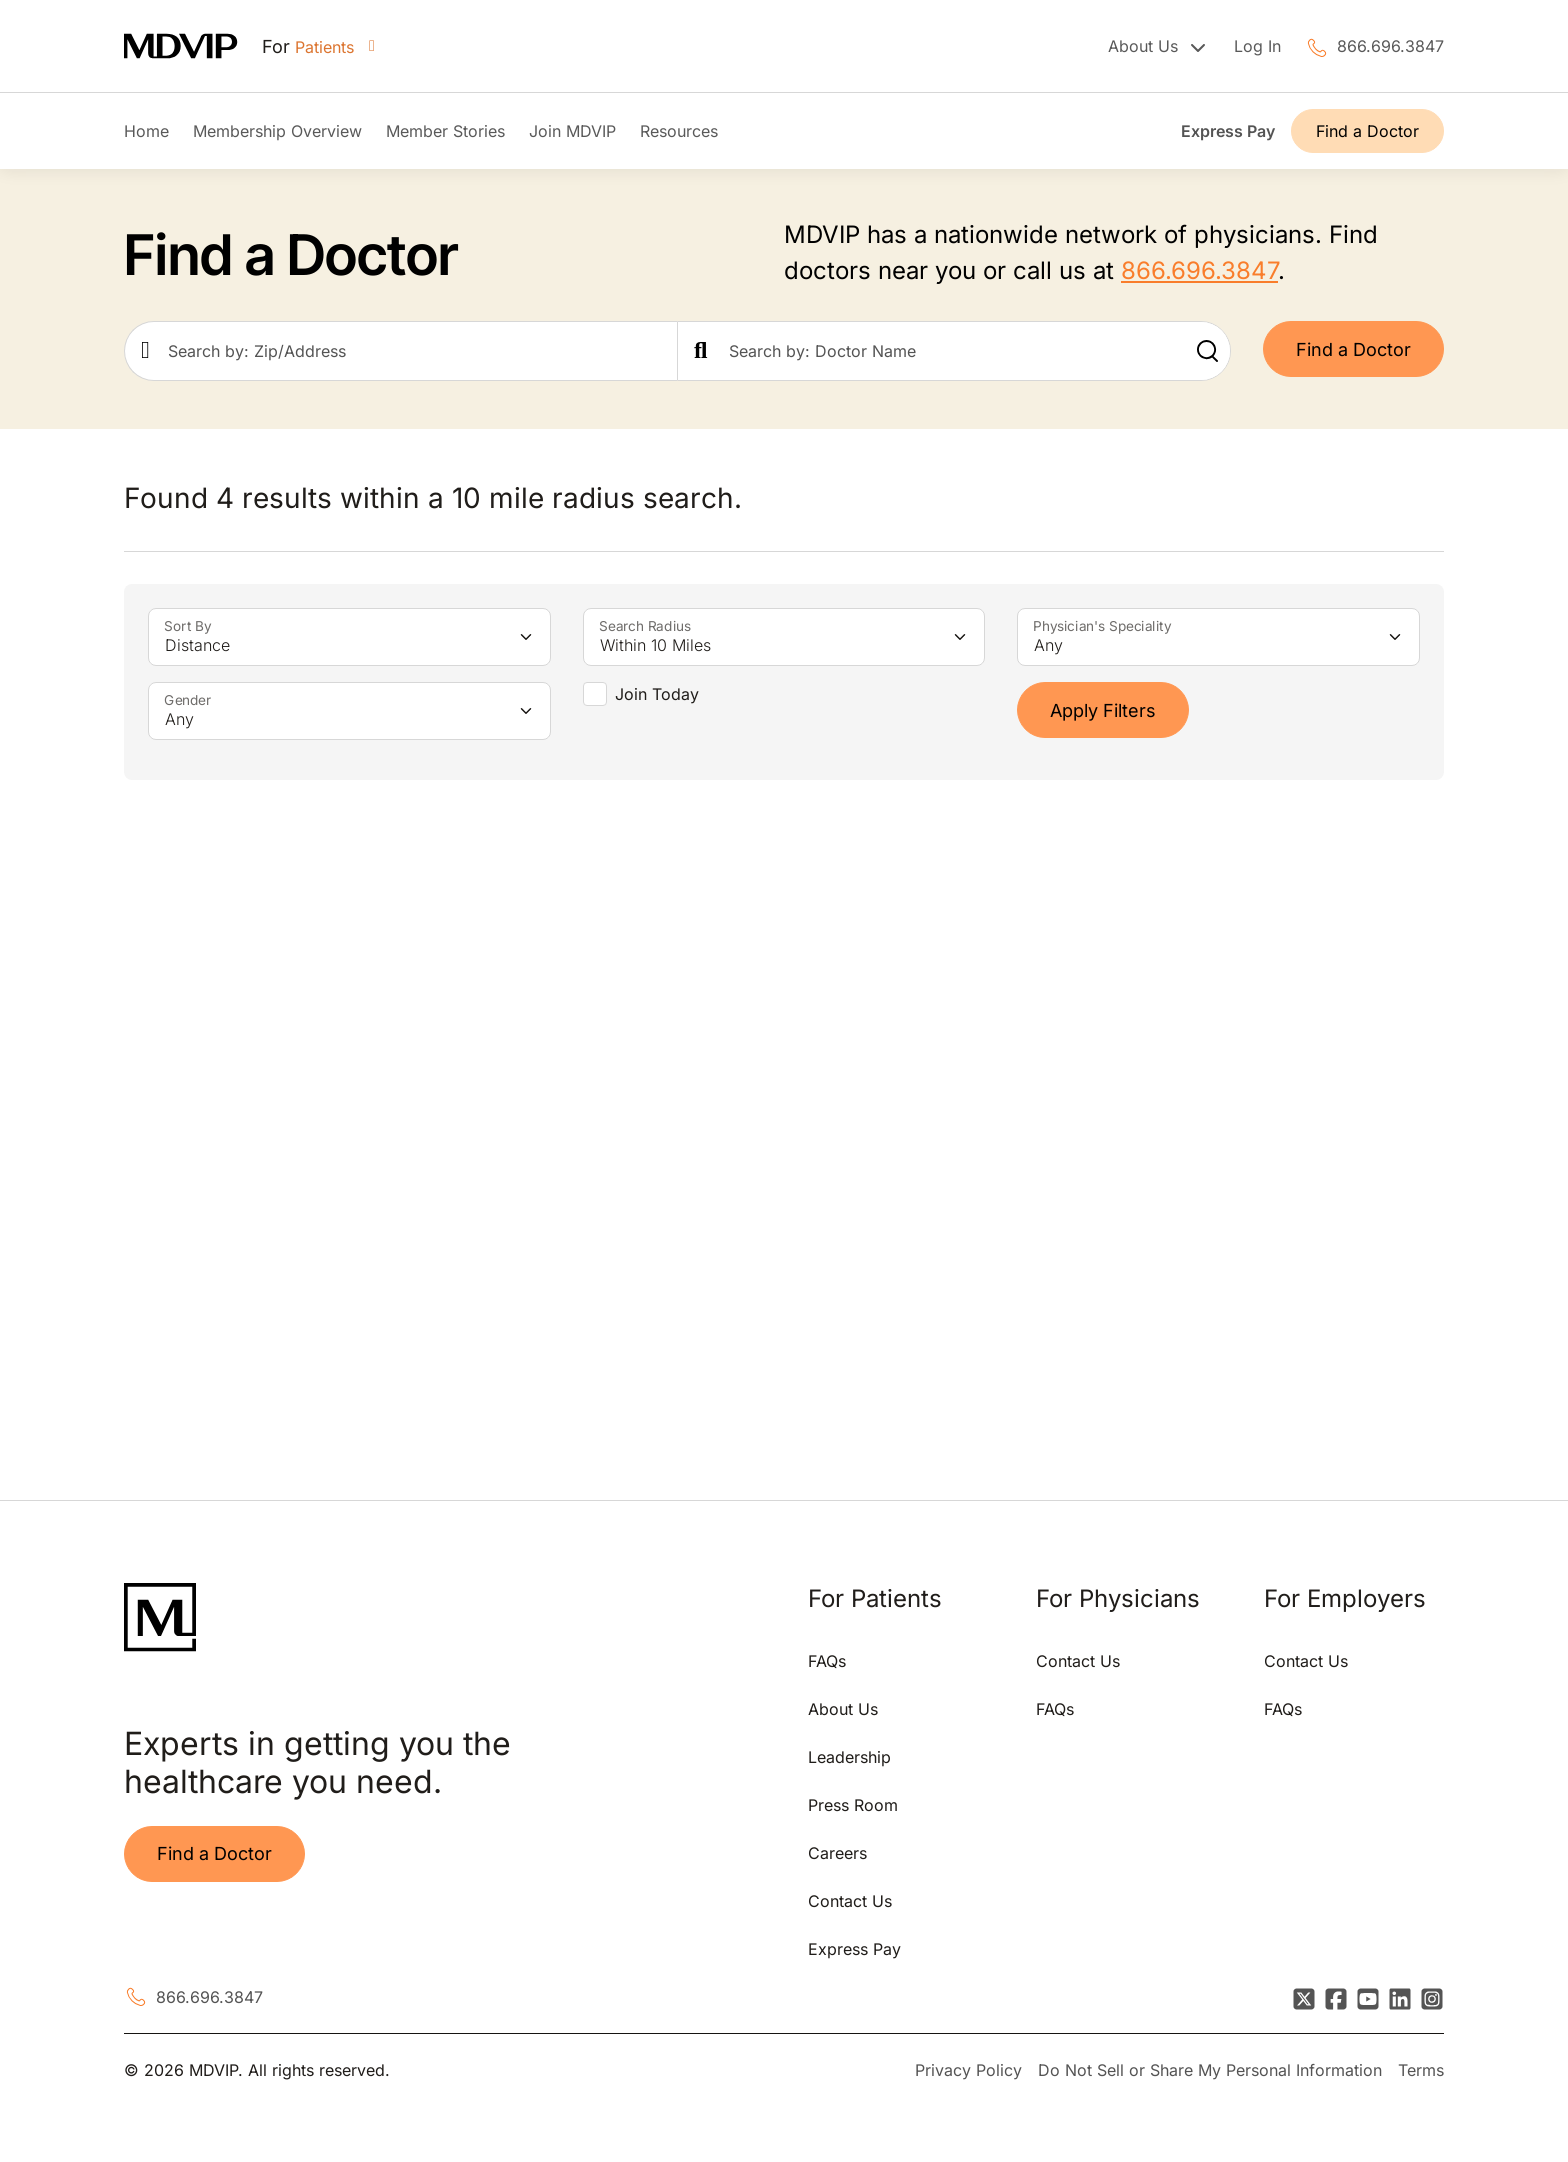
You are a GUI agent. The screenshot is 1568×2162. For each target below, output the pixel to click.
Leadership (849, 1757)
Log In (1257, 46)
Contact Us (850, 1901)
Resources (679, 131)
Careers (837, 1853)
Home (146, 131)
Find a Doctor (1367, 131)
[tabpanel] (446, 1132)
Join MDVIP (572, 131)
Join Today (657, 694)
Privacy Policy (968, 2070)
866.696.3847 (1390, 46)
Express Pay (1228, 131)
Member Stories (445, 131)
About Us (843, 1709)
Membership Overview (277, 131)
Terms (1421, 2070)
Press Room (853, 1805)
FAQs (827, 1661)
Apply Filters (1103, 710)
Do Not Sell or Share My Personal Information (1210, 2070)
